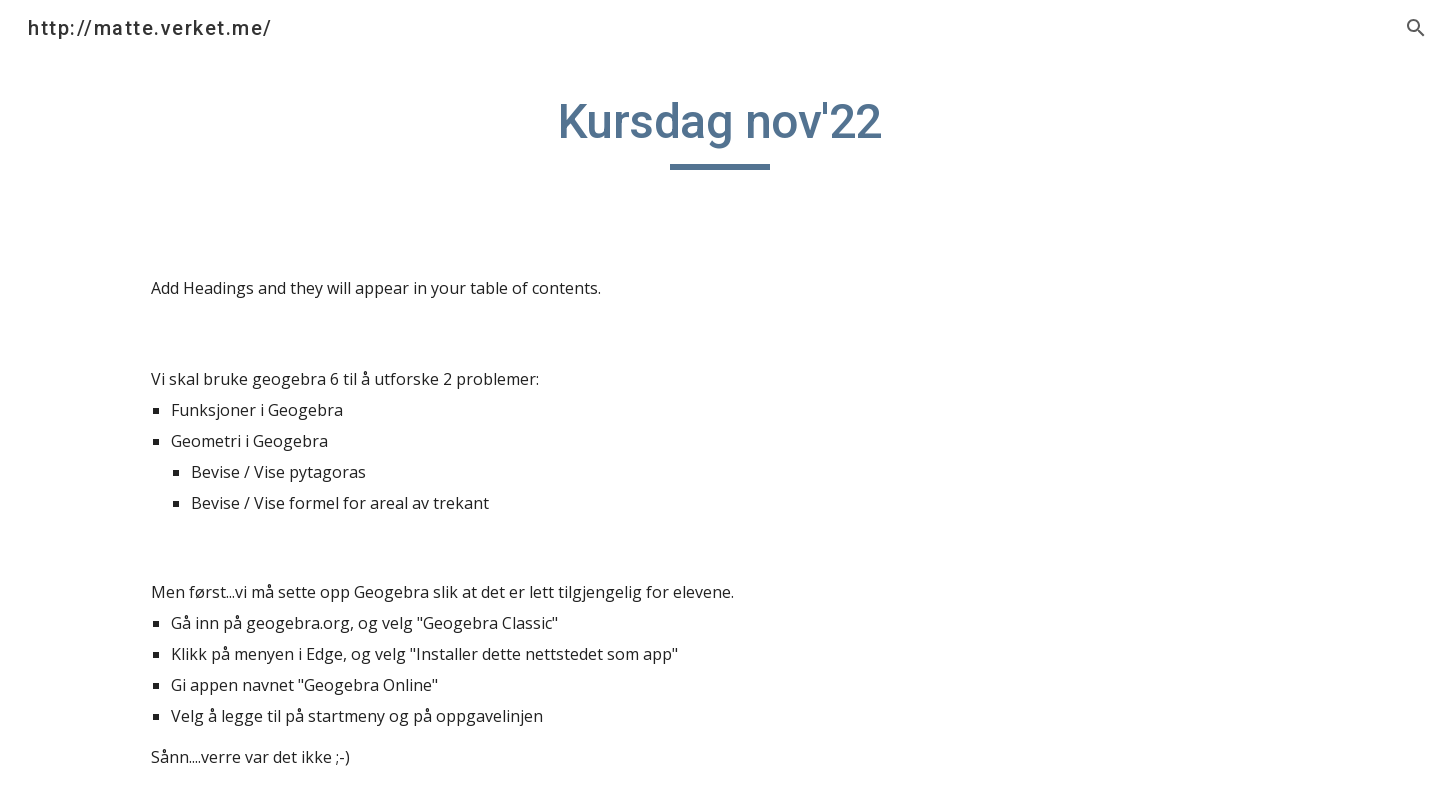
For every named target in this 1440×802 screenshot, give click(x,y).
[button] (1416, 28)
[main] (720, 131)
